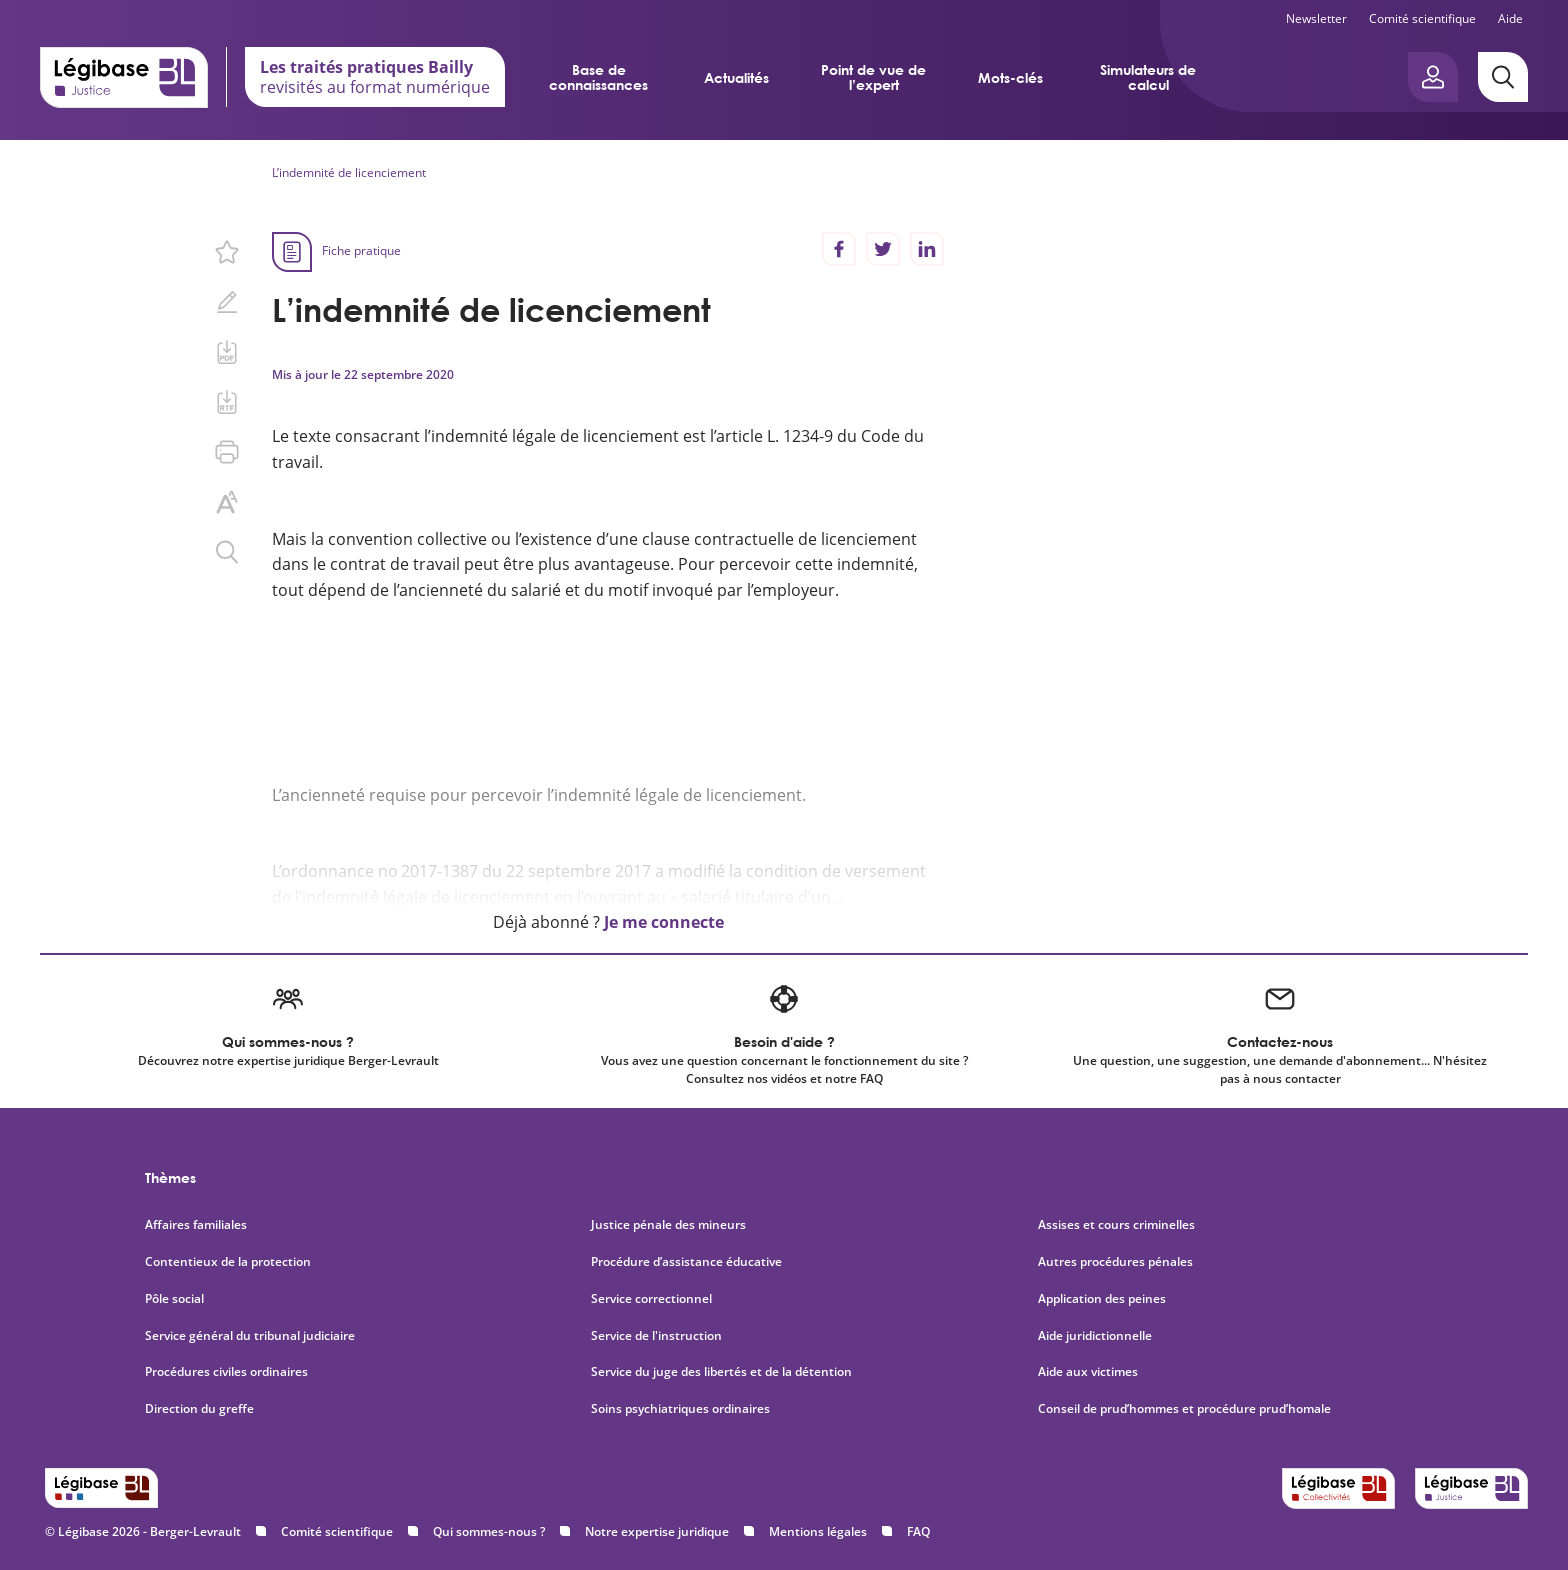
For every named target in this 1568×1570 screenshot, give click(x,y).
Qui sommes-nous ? (489, 1531)
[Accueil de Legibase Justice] (124, 77)
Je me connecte (664, 922)
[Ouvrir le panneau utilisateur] (1433, 77)
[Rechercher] (1503, 77)
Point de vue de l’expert (873, 77)
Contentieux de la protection (228, 1262)
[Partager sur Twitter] (883, 249)
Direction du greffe (199, 1409)
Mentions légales (818, 1531)
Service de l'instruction (656, 1336)
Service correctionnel (651, 1299)
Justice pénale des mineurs (668, 1225)
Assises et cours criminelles (1116, 1225)
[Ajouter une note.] (227, 302)
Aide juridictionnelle (1095, 1336)
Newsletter (1316, 18)
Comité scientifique (1422, 18)
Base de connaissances (598, 77)
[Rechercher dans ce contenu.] (227, 552)
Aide (1510, 18)
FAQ (918, 1531)
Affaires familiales (196, 1225)
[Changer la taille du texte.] (227, 502)
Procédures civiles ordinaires (226, 1372)
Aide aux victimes (1088, 1372)
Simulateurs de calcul (1148, 77)
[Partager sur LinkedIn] (927, 249)
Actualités (736, 77)
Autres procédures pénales (1115, 1262)
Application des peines (1102, 1299)
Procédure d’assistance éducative (688, 1262)
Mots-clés (1010, 77)
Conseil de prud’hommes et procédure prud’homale (1186, 1409)
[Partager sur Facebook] (839, 249)
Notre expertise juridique (657, 1531)
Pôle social (174, 1299)
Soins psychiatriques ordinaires (680, 1409)
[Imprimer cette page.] (227, 452)
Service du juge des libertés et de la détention (721, 1372)
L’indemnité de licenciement (349, 172)
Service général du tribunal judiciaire (250, 1336)
